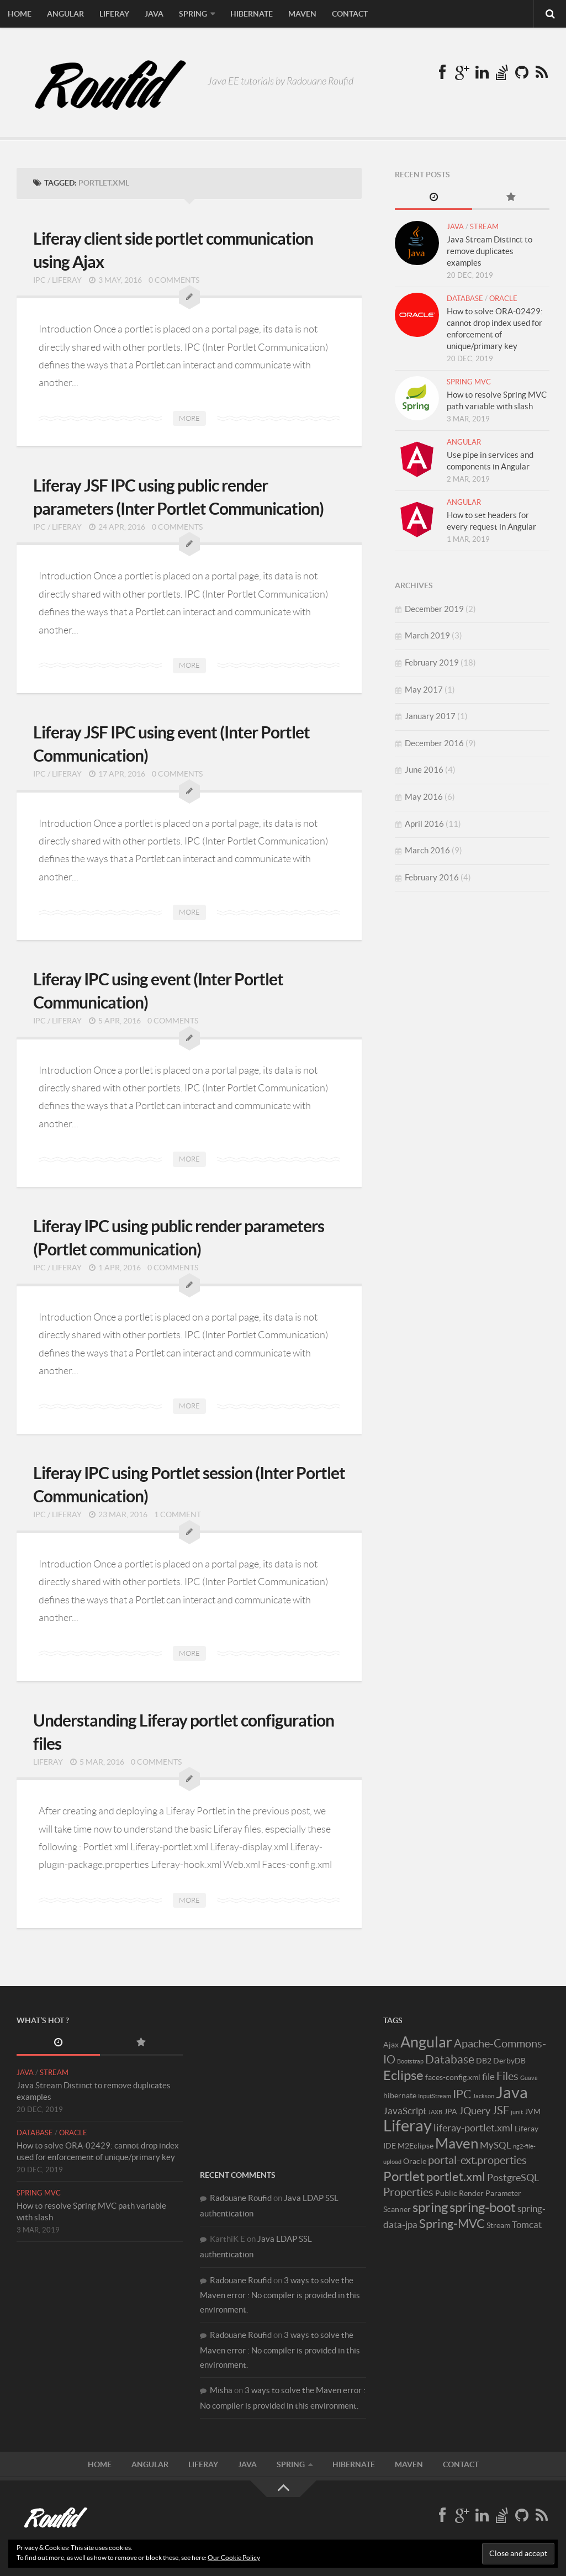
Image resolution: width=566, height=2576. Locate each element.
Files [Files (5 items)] (507, 2076)
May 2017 (424, 689)
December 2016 (434, 743)
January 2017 (430, 716)
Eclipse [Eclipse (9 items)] (403, 2075)
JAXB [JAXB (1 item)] (435, 2112)
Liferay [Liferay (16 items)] (407, 2126)
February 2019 (432, 662)
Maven (302, 13)
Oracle (503, 298)
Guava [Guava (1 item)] (529, 2077)
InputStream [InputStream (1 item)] (434, 2096)
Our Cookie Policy (234, 2557)
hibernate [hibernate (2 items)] (399, 2095)
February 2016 (432, 877)
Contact (350, 13)
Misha (221, 2390)
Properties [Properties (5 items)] (408, 2192)
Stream (484, 227)
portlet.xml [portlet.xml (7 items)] (455, 2176)
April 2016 (424, 823)
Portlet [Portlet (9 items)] (404, 2176)
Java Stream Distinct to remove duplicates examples (489, 251)
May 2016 (424, 796)
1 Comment (177, 1514)
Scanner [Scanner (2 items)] (397, 2209)
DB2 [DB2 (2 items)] (483, 2060)
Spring (193, 13)
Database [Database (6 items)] (449, 2059)
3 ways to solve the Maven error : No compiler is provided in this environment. (280, 2295)
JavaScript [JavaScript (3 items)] (404, 2111)
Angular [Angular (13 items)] (426, 2042)
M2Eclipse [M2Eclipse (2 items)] (415, 2145)
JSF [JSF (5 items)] (500, 2110)
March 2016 (427, 850)
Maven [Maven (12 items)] (456, 2143)
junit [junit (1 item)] (517, 2112)
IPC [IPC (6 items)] (462, 2093)
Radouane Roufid (241, 2198)
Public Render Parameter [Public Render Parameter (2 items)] (478, 2193)
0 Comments (174, 280)
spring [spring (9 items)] (430, 2207)
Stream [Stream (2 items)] (498, 2225)
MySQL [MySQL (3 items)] (495, 2145)
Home (19, 13)
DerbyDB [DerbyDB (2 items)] (509, 2060)
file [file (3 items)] (488, 2077)
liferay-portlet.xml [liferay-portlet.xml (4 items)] (473, 2128)
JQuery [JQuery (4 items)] (474, 2110)
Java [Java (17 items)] (512, 2092)
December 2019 (434, 609)
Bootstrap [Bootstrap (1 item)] (410, 2061)
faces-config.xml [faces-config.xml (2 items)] (452, 2077)
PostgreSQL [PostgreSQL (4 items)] (513, 2177)
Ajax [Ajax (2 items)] (391, 2044)
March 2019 (427, 635)
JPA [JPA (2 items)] (450, 2111)
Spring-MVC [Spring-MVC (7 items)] (452, 2223)
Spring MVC (469, 382)
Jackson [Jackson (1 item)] (483, 2096)
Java (154, 13)
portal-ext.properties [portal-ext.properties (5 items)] (477, 2160)
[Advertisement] (283, 2083)
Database (465, 298)
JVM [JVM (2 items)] (533, 2111)
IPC (39, 280)
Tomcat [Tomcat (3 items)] (527, 2225)
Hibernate (251, 13)
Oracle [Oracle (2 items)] (414, 2161)
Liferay (114, 13)
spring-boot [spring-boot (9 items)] (482, 2207)
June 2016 (424, 769)
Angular (65, 13)
